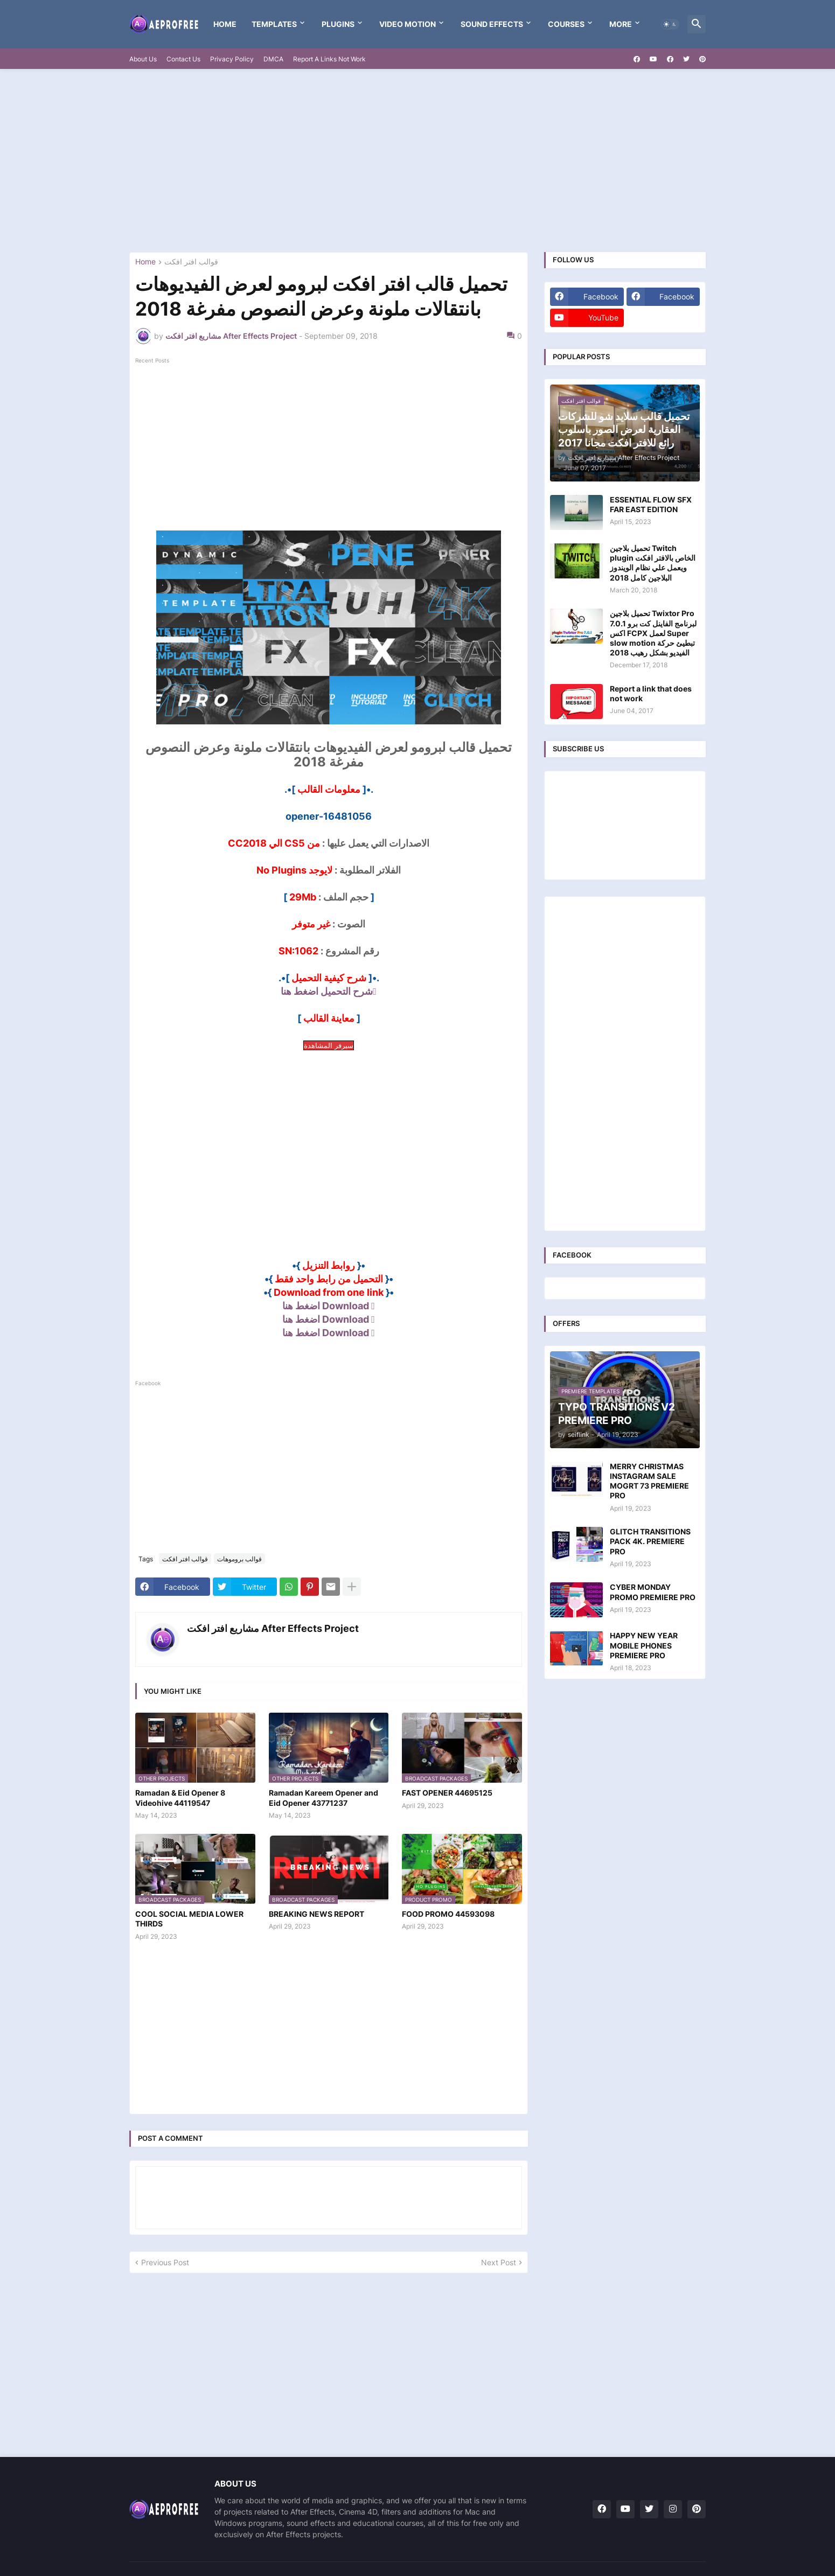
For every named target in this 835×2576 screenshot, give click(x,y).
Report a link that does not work (651, 693)
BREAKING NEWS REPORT (316, 1913)
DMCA (273, 59)
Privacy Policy (232, 59)
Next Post (498, 2262)
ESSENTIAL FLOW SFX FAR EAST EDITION (651, 504)
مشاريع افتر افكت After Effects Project (273, 1628)
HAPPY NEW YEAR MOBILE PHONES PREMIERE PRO (644, 1645)
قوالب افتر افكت (191, 262)
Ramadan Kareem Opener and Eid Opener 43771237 (323, 1797)
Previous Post (165, 2262)
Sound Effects (492, 24)
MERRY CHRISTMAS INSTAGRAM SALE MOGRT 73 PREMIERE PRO (649, 1481)
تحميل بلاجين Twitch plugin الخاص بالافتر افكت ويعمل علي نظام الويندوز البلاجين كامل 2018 (652, 562)
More (620, 24)
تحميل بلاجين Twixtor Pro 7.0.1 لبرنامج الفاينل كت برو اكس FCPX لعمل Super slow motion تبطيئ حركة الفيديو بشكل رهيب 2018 (653, 633)
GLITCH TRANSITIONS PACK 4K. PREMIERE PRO (650, 1541)
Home (224, 24)
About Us (143, 59)
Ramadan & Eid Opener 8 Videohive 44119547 (180, 1797)
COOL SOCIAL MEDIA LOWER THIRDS (189, 1918)
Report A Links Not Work (329, 59)
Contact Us (183, 59)
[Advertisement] (417, 160)
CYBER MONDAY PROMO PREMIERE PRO (652, 1591)
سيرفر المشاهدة (328, 1045)
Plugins (338, 24)
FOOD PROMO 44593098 (448, 1913)
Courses (566, 24)
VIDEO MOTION (407, 24)
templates (274, 24)
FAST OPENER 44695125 (447, 1792)
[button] (670, 24)
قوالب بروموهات (239, 1559)
